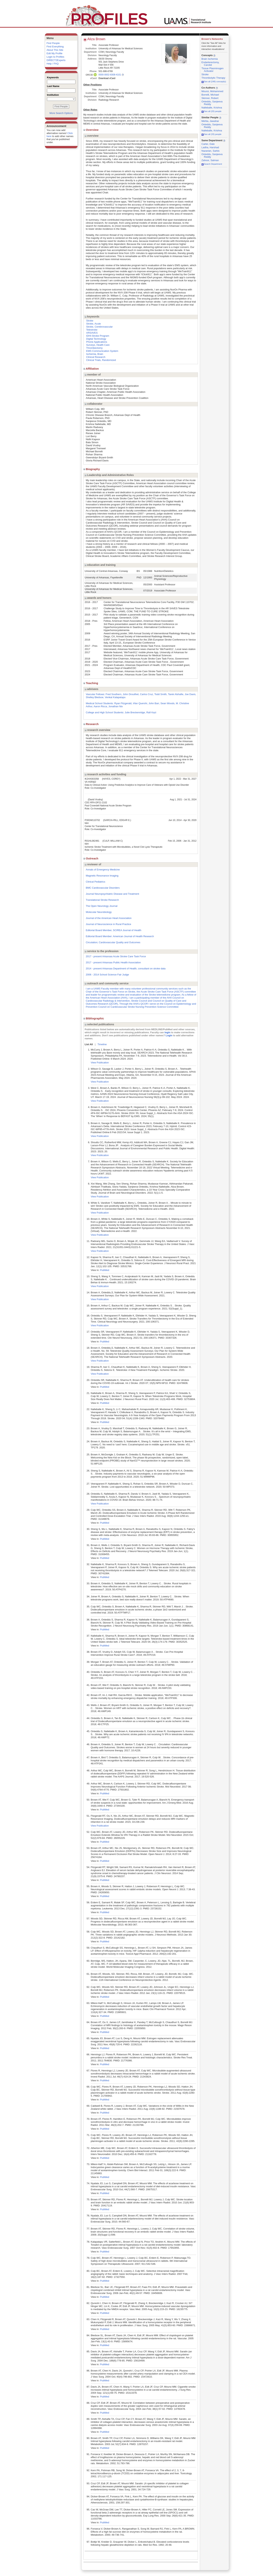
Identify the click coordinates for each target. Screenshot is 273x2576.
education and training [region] (100, 564)
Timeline (102, 1044)
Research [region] (91, 724)
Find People (53, 43)
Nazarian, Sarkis (211, 150)
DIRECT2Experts (56, 60)
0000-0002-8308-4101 (110, 74)
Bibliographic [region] (94, 1018)
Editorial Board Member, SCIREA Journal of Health (113, 930)
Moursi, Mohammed (212, 91)
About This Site (55, 50)
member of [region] (93, 374)
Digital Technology (96, 338)
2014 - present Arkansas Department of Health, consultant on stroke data (126, 968)
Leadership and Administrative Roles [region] (109, 475)
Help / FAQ (53, 63)
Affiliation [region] (91, 368)
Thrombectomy (94, 347)
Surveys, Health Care (98, 344)
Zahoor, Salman (210, 160)
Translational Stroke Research (102, 899)
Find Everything (55, 46)
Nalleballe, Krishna (212, 107)
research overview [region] (97, 729)
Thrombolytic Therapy (213, 77)
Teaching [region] (91, 683)
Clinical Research (95, 357)
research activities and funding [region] (105, 774)
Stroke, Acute (93, 323)
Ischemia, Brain (94, 354)
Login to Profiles (55, 56)
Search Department (212, 164)
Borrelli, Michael (210, 94)
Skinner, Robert (210, 98)
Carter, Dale (208, 144)
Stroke (89, 320)
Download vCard (107, 78)
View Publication (100, 1062)
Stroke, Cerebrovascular (99, 326)
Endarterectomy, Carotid (210, 63)
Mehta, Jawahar (210, 121)
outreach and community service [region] (107, 983)
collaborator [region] (94, 403)
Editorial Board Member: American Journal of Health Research (120, 936)
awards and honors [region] (98, 597)
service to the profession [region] (102, 951)
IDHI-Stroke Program (97, 335)
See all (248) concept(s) (214, 81)
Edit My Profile (55, 53)
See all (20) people (211, 111)
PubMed (104, 1270)
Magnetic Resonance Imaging (102, 875)
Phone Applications (96, 341)
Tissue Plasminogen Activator (213, 69)
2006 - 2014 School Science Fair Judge (107, 974)
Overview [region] (91, 129)
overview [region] (92, 135)
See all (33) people (211, 134)
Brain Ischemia (210, 58)
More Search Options (61, 113)
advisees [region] (91, 689)
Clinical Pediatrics (95, 881)
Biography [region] (92, 469)
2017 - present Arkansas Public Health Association (113, 962)
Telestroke (91, 329)
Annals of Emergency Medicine (103, 869)
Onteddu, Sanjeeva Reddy (212, 103)
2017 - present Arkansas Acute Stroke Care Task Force (116, 956)
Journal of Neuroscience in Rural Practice (108, 924)
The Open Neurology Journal (102, 906)
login (167, 1032)
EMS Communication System (102, 351)
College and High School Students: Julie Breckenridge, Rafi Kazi (121, 712)
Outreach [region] (91, 858)
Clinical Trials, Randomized (101, 360)
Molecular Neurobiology (99, 912)
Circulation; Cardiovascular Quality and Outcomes (113, 942)
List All (89, 1044)
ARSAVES (92, 332)
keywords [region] (92, 316)
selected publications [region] (99, 1024)
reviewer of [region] (93, 864)
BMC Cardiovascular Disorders (103, 887)
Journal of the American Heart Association (109, 918)
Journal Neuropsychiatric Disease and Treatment (112, 893)
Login (169, 1035)
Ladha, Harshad (210, 147)
